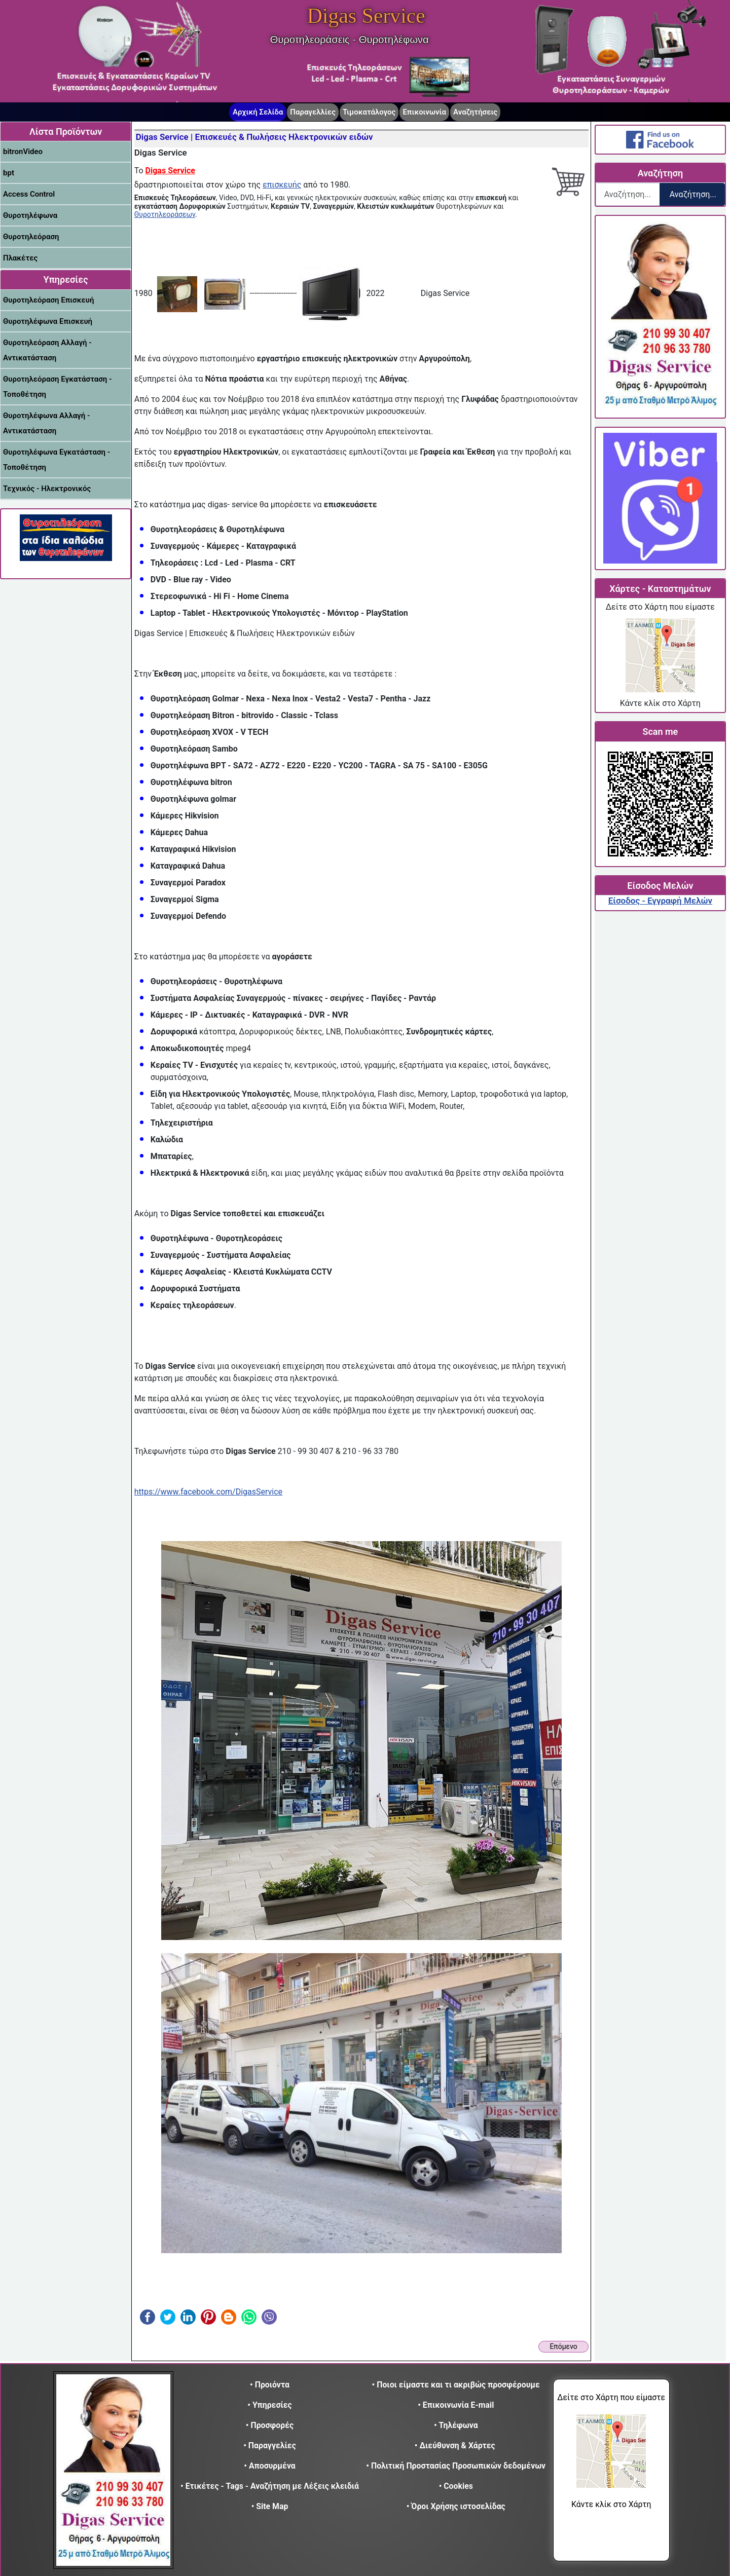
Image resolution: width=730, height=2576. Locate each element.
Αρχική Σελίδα (258, 112)
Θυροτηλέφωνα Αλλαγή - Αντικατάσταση (46, 423)
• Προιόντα (269, 2385)
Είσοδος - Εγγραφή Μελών (660, 900)
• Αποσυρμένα (269, 2466)
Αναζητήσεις (475, 112)
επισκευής (282, 185)
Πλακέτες (20, 258)
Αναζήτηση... (693, 194)
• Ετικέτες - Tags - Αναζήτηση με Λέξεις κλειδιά (269, 2486)
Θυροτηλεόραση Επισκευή (48, 300)
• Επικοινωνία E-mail (456, 2405)
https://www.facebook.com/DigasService (208, 1492)
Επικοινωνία (424, 112)
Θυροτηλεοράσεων (164, 214)
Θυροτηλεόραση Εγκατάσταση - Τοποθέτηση (57, 387)
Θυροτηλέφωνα (30, 215)
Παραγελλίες (313, 112)
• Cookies (456, 2486)
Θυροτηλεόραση (31, 236)
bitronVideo (23, 151)
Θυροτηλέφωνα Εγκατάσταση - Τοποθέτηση (56, 459)
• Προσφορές (270, 2425)
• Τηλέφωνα (456, 2425)
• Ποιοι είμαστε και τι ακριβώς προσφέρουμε (456, 2385)
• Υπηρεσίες (269, 2405)
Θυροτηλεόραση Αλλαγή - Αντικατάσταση (47, 350)
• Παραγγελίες (269, 2445)
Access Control (29, 194)
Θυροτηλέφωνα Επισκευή (47, 321)
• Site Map (269, 2506)
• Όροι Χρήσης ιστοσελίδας (456, 2506)
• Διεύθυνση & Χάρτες (455, 2445)
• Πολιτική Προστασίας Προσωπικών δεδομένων (455, 2466)
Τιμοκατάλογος (369, 112)
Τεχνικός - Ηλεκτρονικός (47, 488)
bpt (8, 172)
